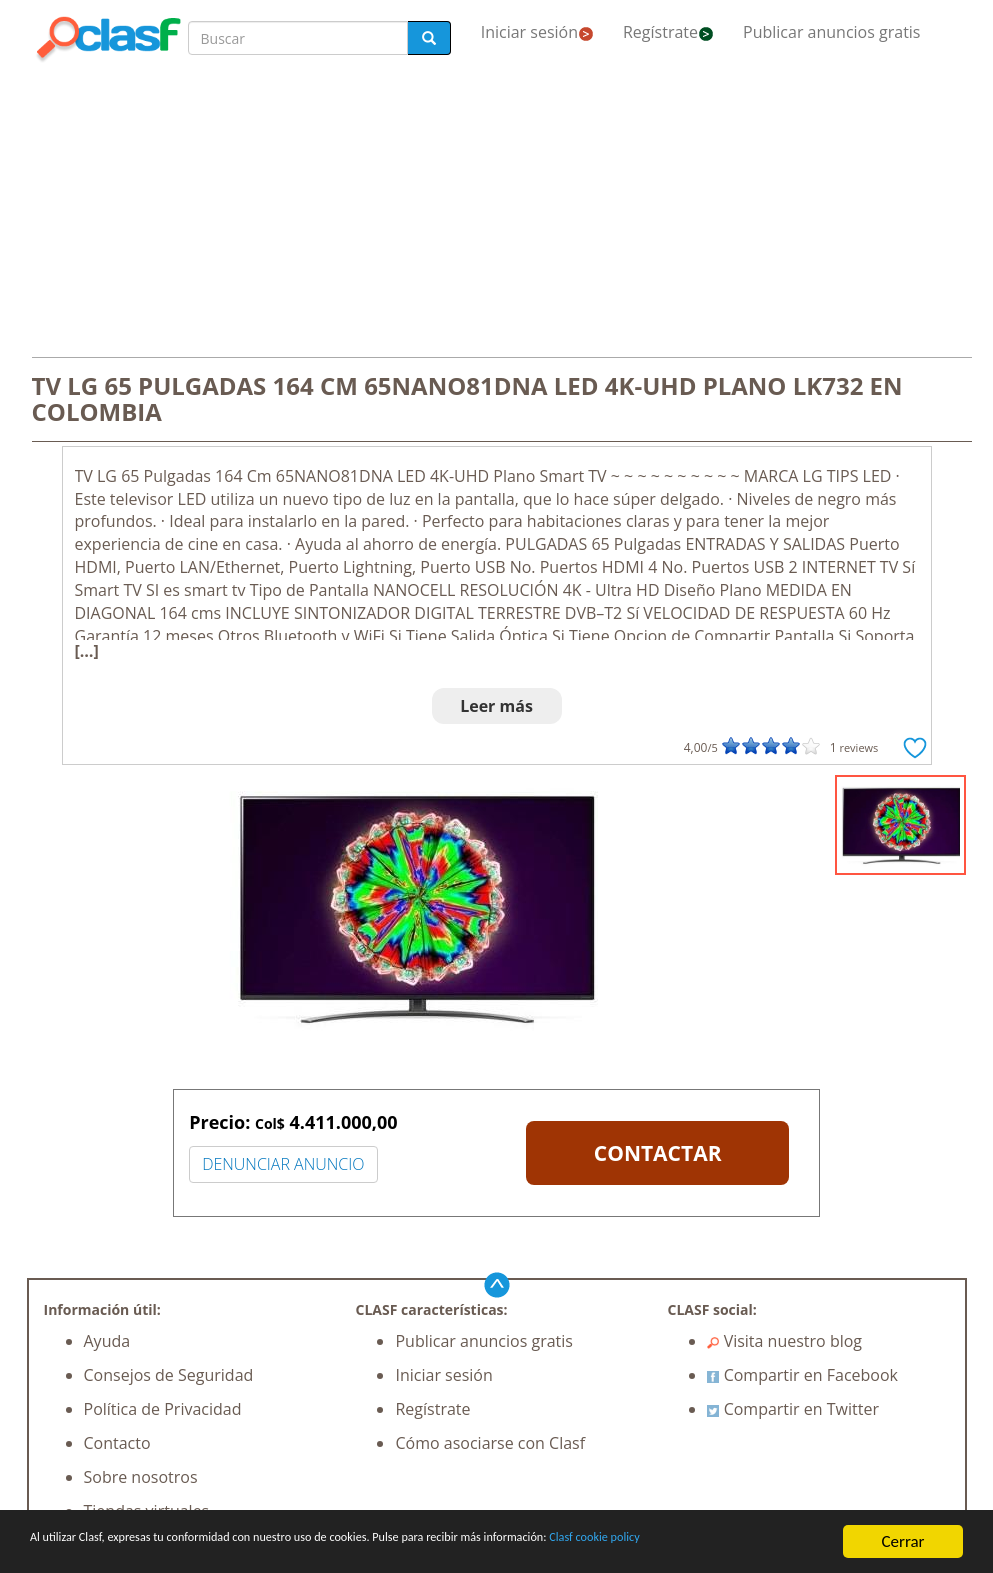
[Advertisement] (497, 212)
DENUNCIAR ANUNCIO (283, 1164)
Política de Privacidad (163, 1409)
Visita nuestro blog (784, 1341)
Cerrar (902, 1532)
